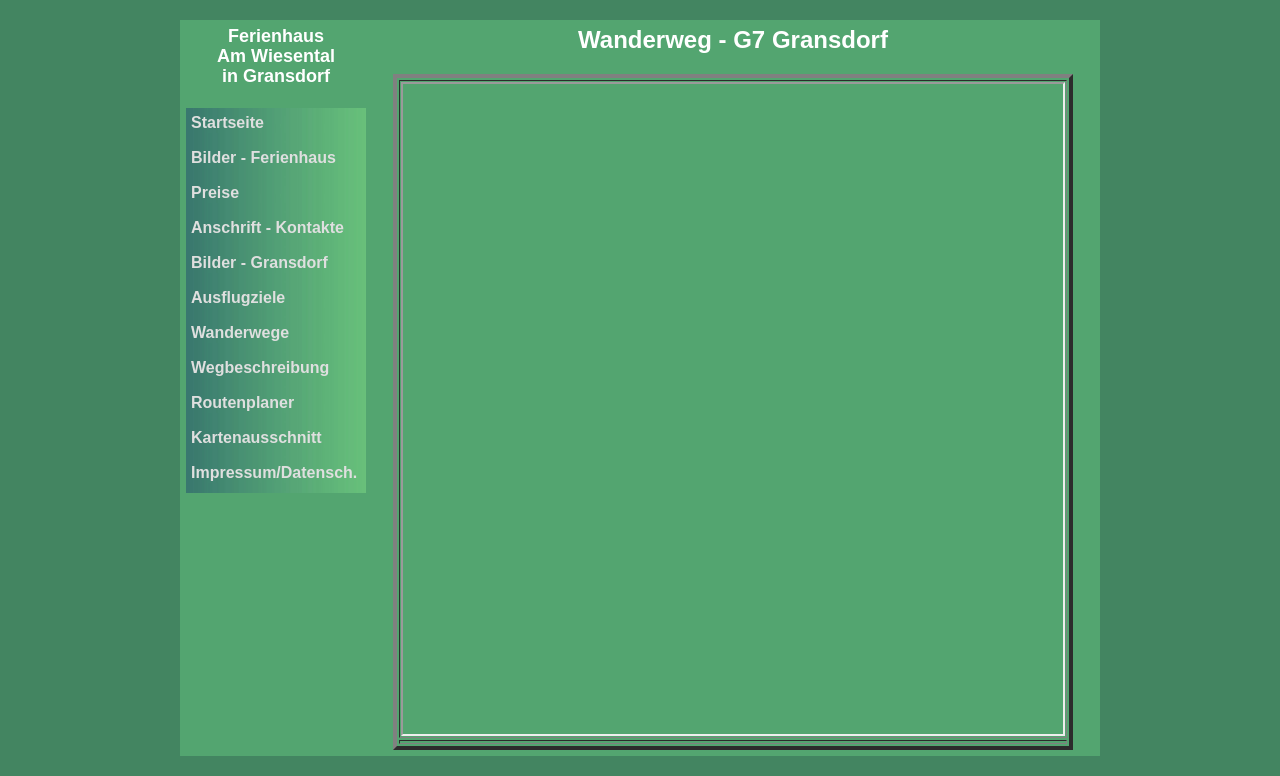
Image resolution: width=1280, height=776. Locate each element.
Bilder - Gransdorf (259, 262)
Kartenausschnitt (256, 437)
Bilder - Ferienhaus (263, 157)
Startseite (227, 122)
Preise (215, 192)
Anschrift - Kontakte (267, 227)
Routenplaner (242, 402)
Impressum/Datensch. (274, 472)
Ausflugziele (238, 297)
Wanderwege (240, 332)
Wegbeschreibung (260, 367)
